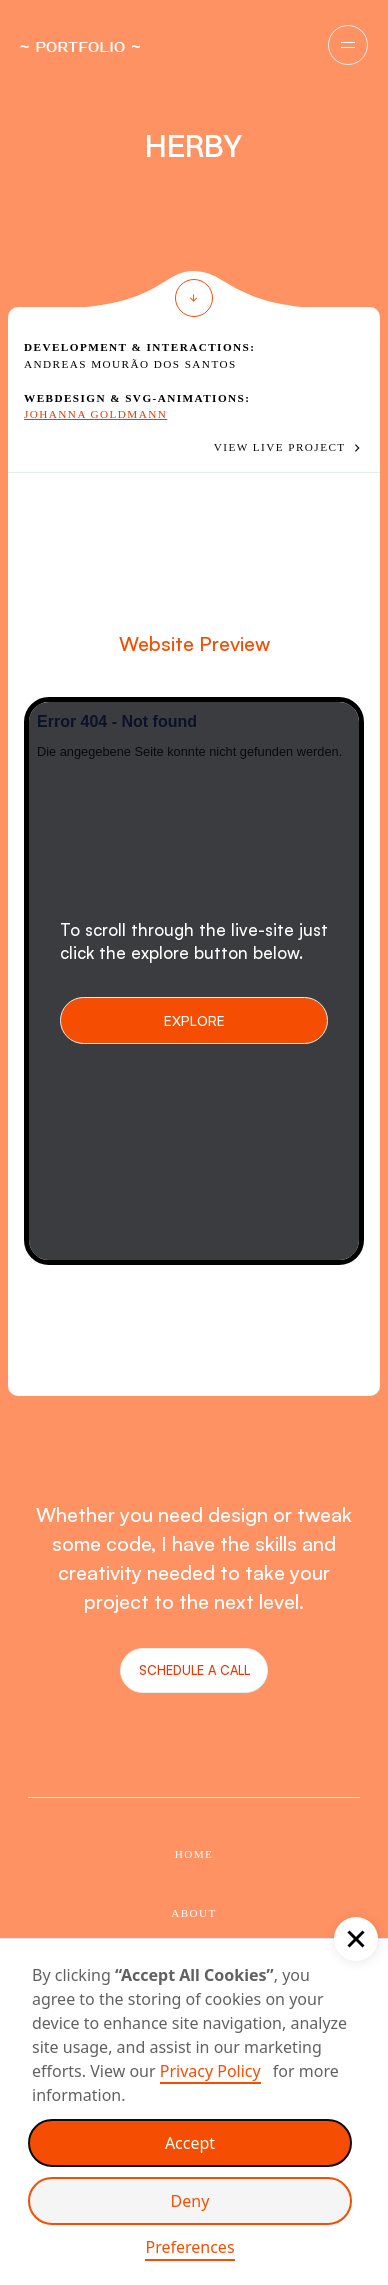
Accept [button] (190, 2143)
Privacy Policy (210, 2071)
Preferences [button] (189, 2247)
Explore (194, 1020)
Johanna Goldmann (95, 414)
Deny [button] (190, 2201)
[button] (348, 45)
